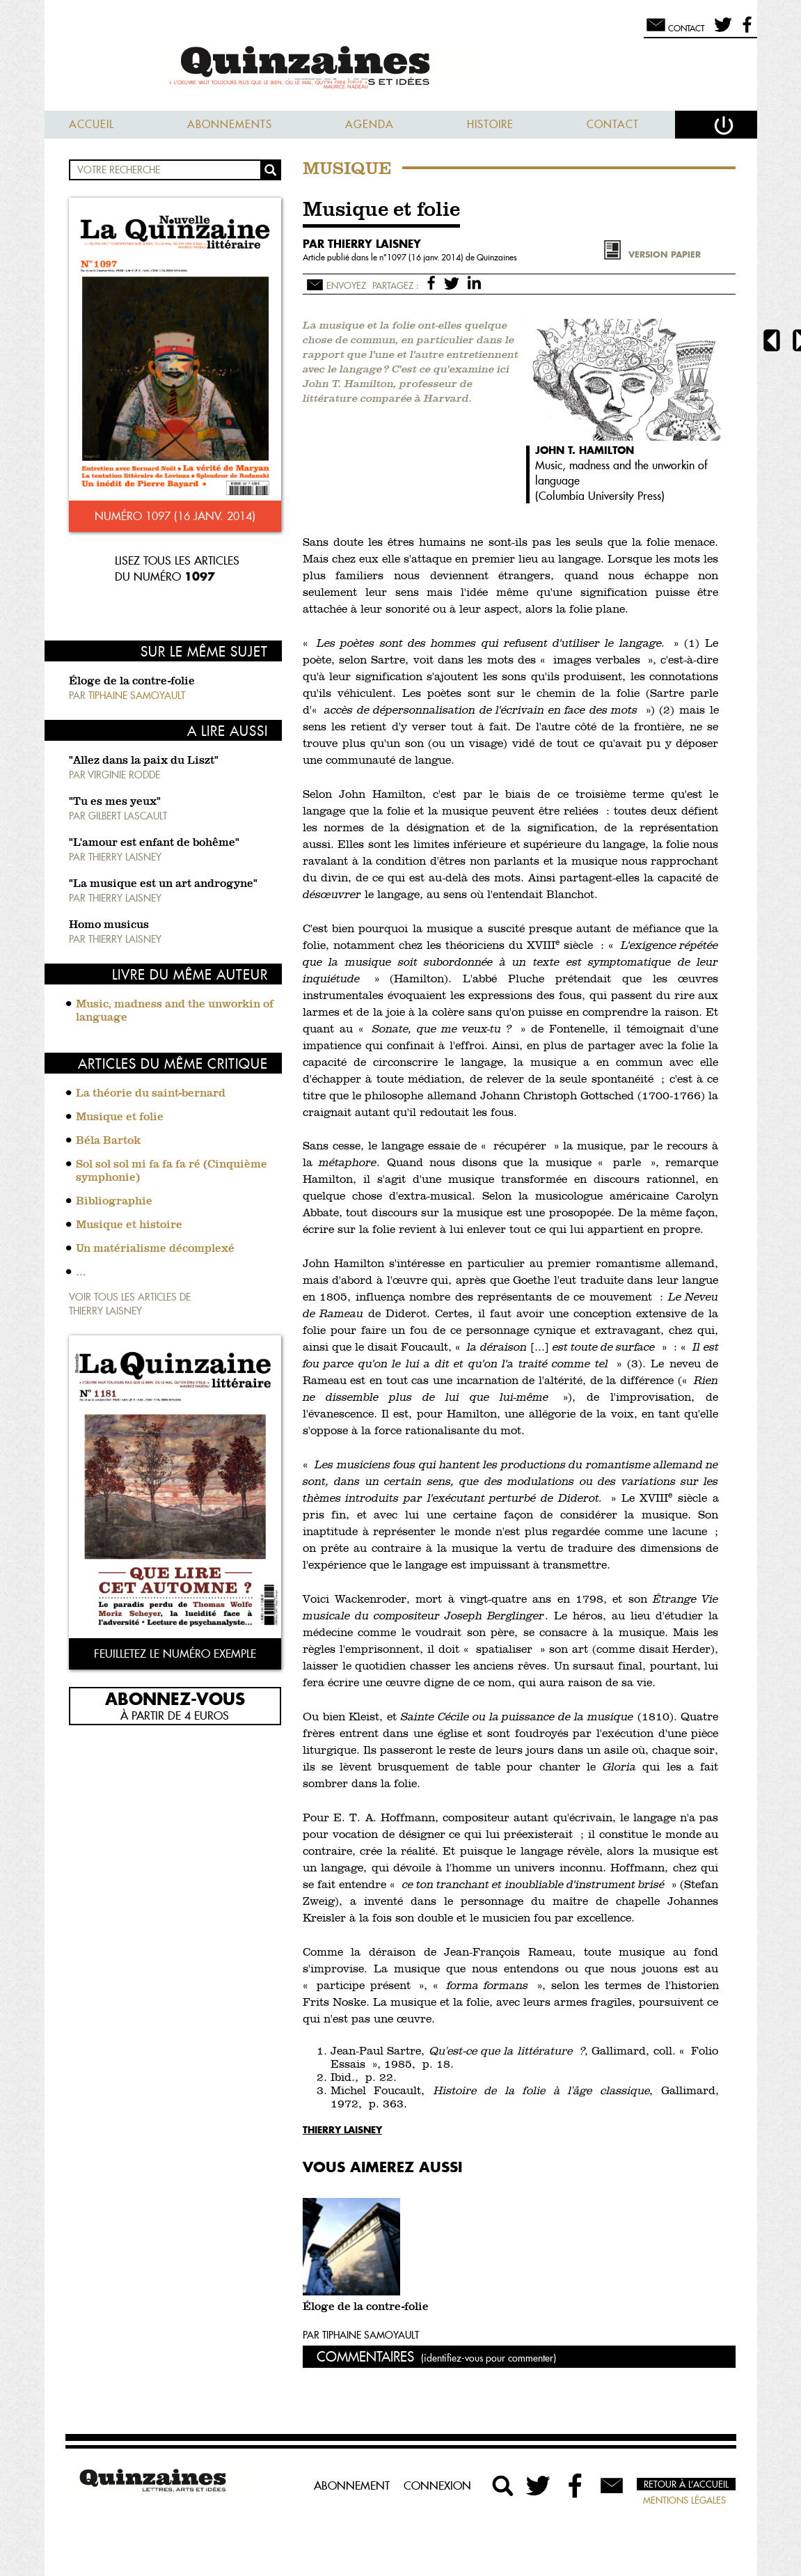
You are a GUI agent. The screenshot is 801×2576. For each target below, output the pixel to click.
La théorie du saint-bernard (150, 1093)
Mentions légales (684, 2500)
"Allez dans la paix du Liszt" (144, 761)
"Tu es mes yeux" (115, 802)
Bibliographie (114, 1201)
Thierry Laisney (342, 2129)
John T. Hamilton (584, 450)
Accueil (91, 124)
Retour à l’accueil (686, 2484)
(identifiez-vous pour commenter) (488, 2358)
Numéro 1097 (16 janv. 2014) (175, 516)
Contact (613, 124)
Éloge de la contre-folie (132, 681)
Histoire (490, 124)
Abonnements (229, 124)
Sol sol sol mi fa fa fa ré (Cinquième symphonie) (171, 1171)
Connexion (437, 2485)
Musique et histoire (129, 1225)
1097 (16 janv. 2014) (426, 257)
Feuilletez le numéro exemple (175, 1653)
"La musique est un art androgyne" (163, 884)
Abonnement (352, 2485)
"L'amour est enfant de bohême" (154, 843)
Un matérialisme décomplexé (155, 1249)
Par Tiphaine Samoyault (361, 2335)
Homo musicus (109, 925)
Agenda (369, 124)
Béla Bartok (108, 1141)
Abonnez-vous (175, 1698)
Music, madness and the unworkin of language (174, 1011)
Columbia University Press (600, 496)
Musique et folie (120, 1117)
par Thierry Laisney (362, 244)
